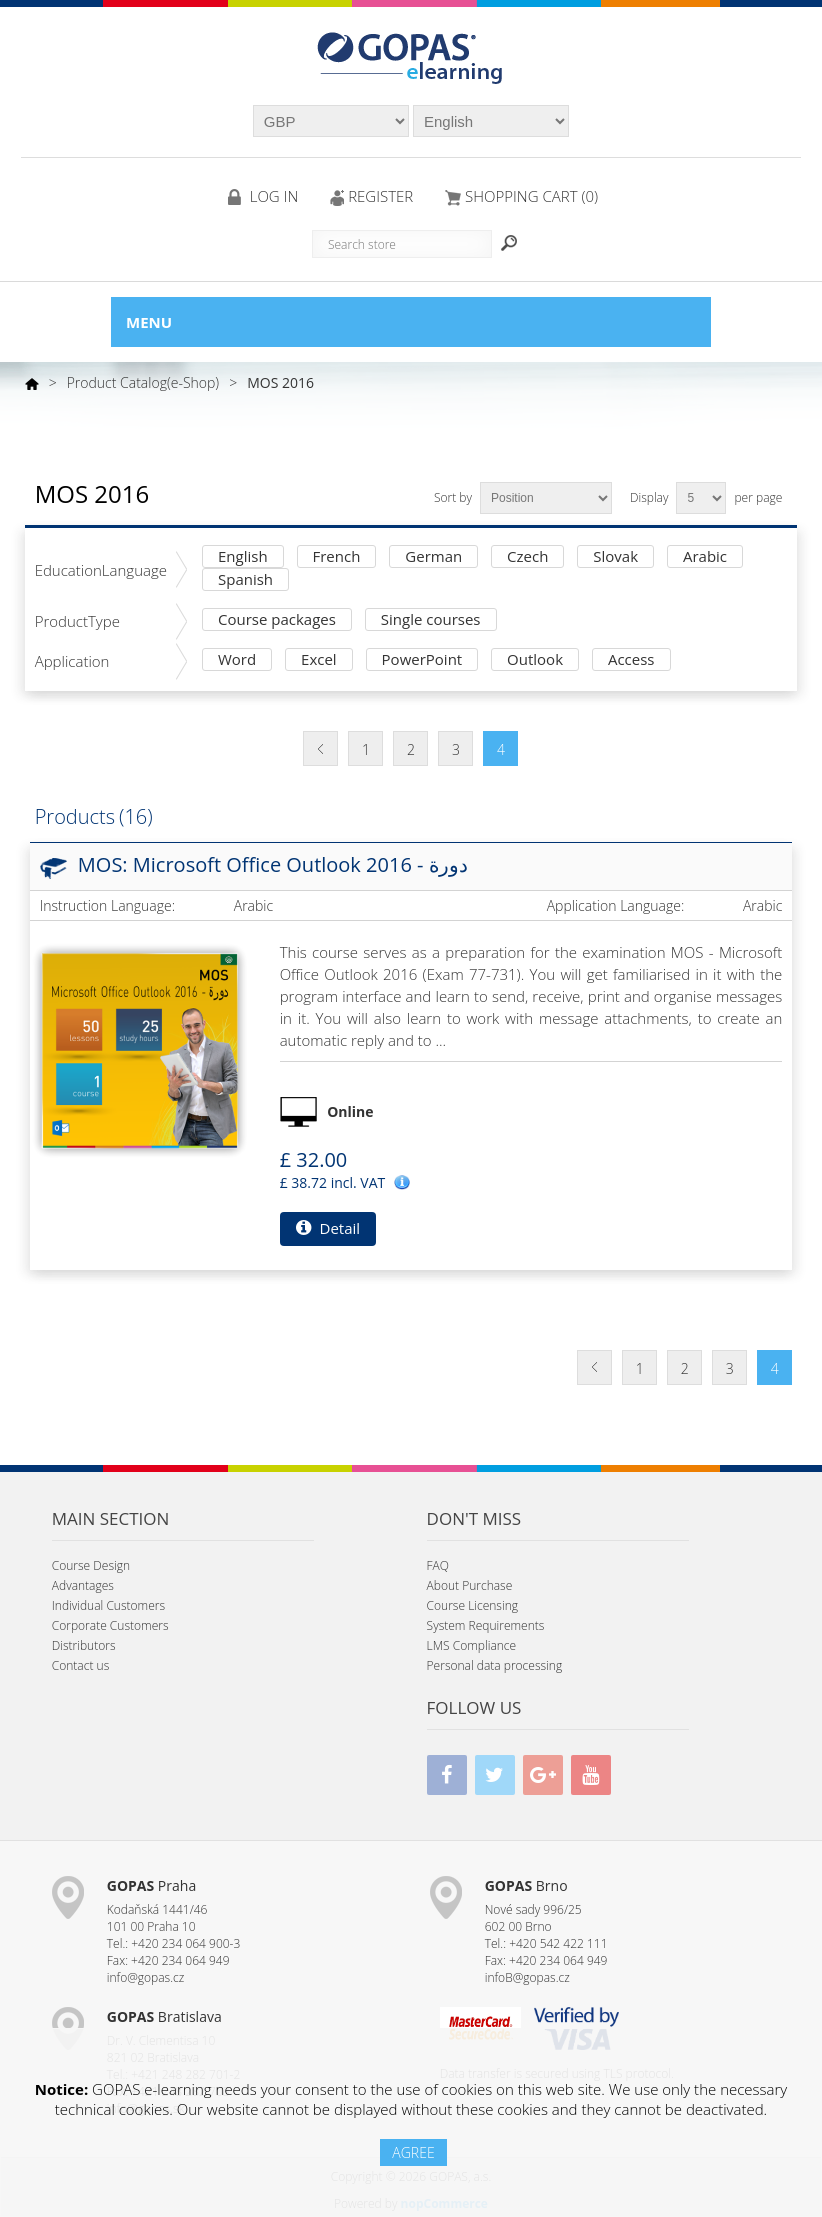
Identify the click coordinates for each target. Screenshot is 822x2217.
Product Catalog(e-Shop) (143, 382)
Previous (320, 748)
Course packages (277, 620)
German (433, 557)
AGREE (413, 2152)
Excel (319, 660)
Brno (526, 1885)
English (243, 557)
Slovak (615, 557)
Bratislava (164, 2016)
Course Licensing (472, 1605)
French (337, 557)
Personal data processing (495, 1665)
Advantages (83, 1585)
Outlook (535, 660)
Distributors (84, 1645)
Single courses (431, 620)
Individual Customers (108, 1605)
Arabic (705, 557)
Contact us (80, 1665)
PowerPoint (422, 660)
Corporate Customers (110, 1625)
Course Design (91, 1565)
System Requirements (486, 1625)
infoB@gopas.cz (527, 1977)
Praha (151, 1885)
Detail (328, 1228)
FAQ (438, 1565)
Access (631, 660)
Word (237, 660)
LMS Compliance (472, 1645)
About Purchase (470, 1585)
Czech (527, 557)
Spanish (245, 580)
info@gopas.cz (146, 1977)
